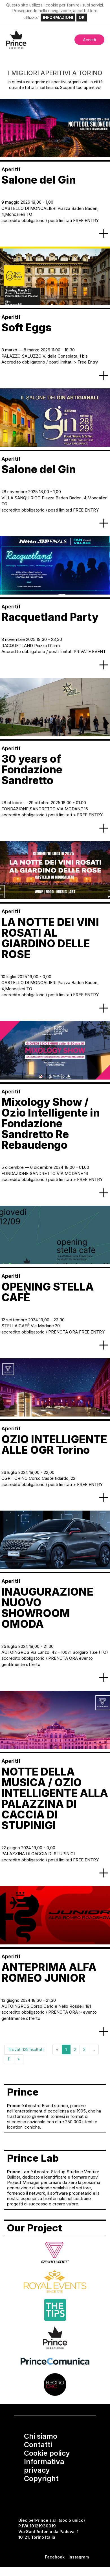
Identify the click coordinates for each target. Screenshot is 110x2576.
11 (9, 2059)
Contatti (38, 2444)
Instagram (79, 2557)
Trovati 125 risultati (25, 2049)
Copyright (41, 2478)
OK (82, 17)
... (94, 2049)
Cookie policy (47, 2453)
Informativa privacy (44, 2465)
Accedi (89, 39)
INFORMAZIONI (58, 17)
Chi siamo (40, 2436)
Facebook (55, 2557)
